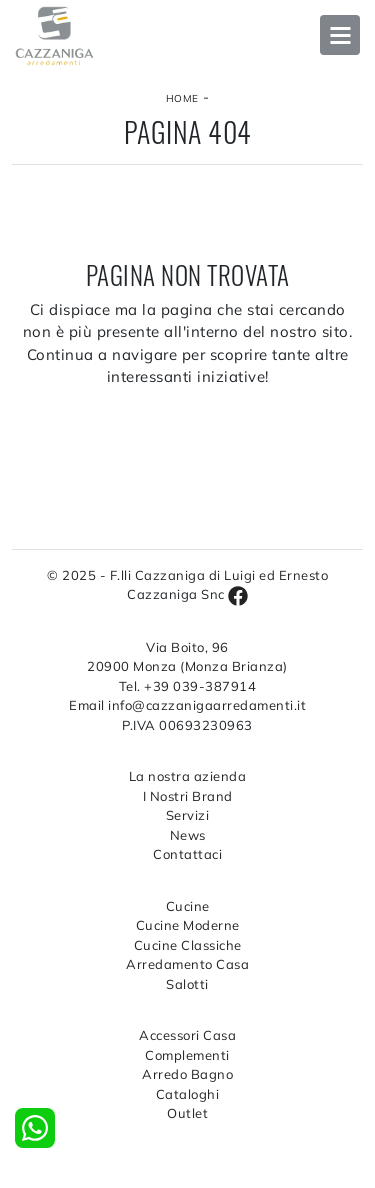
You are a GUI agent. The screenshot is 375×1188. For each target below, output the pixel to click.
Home (182, 98)
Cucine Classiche (188, 945)
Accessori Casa (187, 1035)
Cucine (188, 906)
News (188, 835)
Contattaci (187, 854)
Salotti (187, 984)
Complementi (187, 1055)
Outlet (187, 1113)
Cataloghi (188, 1094)
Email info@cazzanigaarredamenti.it (187, 705)
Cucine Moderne (188, 925)
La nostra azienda (188, 776)
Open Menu (340, 35)
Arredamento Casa (187, 964)
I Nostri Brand (188, 796)
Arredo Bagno (187, 1074)
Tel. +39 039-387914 (188, 686)
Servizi (188, 815)
